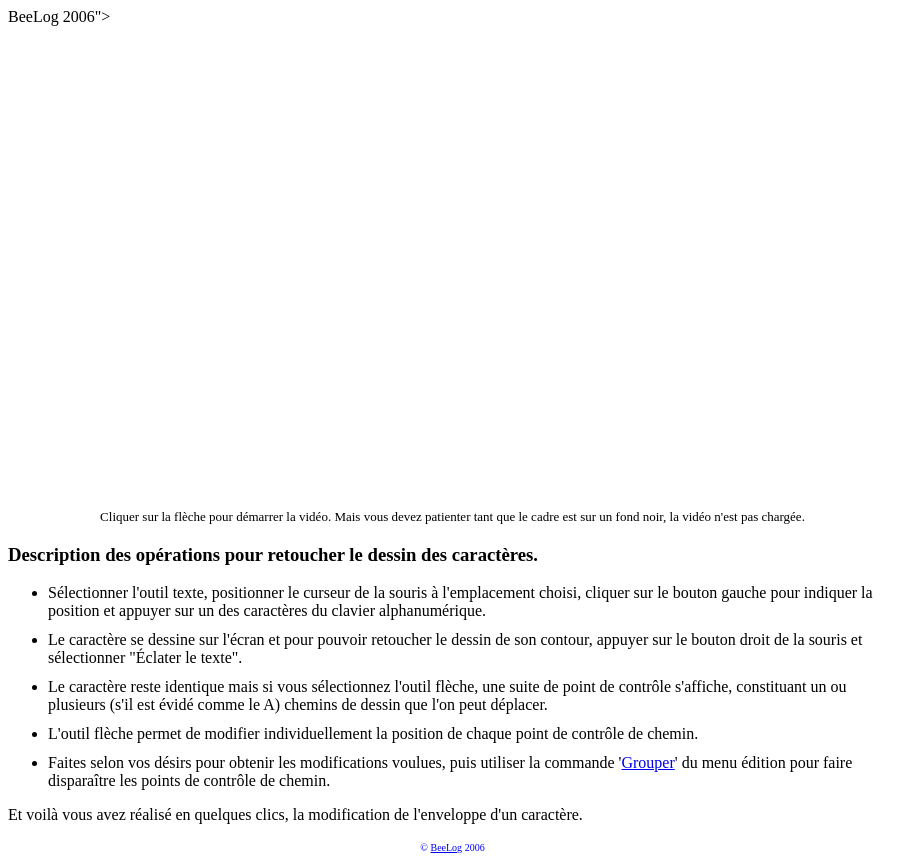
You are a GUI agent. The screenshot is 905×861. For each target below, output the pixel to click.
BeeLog (446, 847)
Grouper (647, 762)
